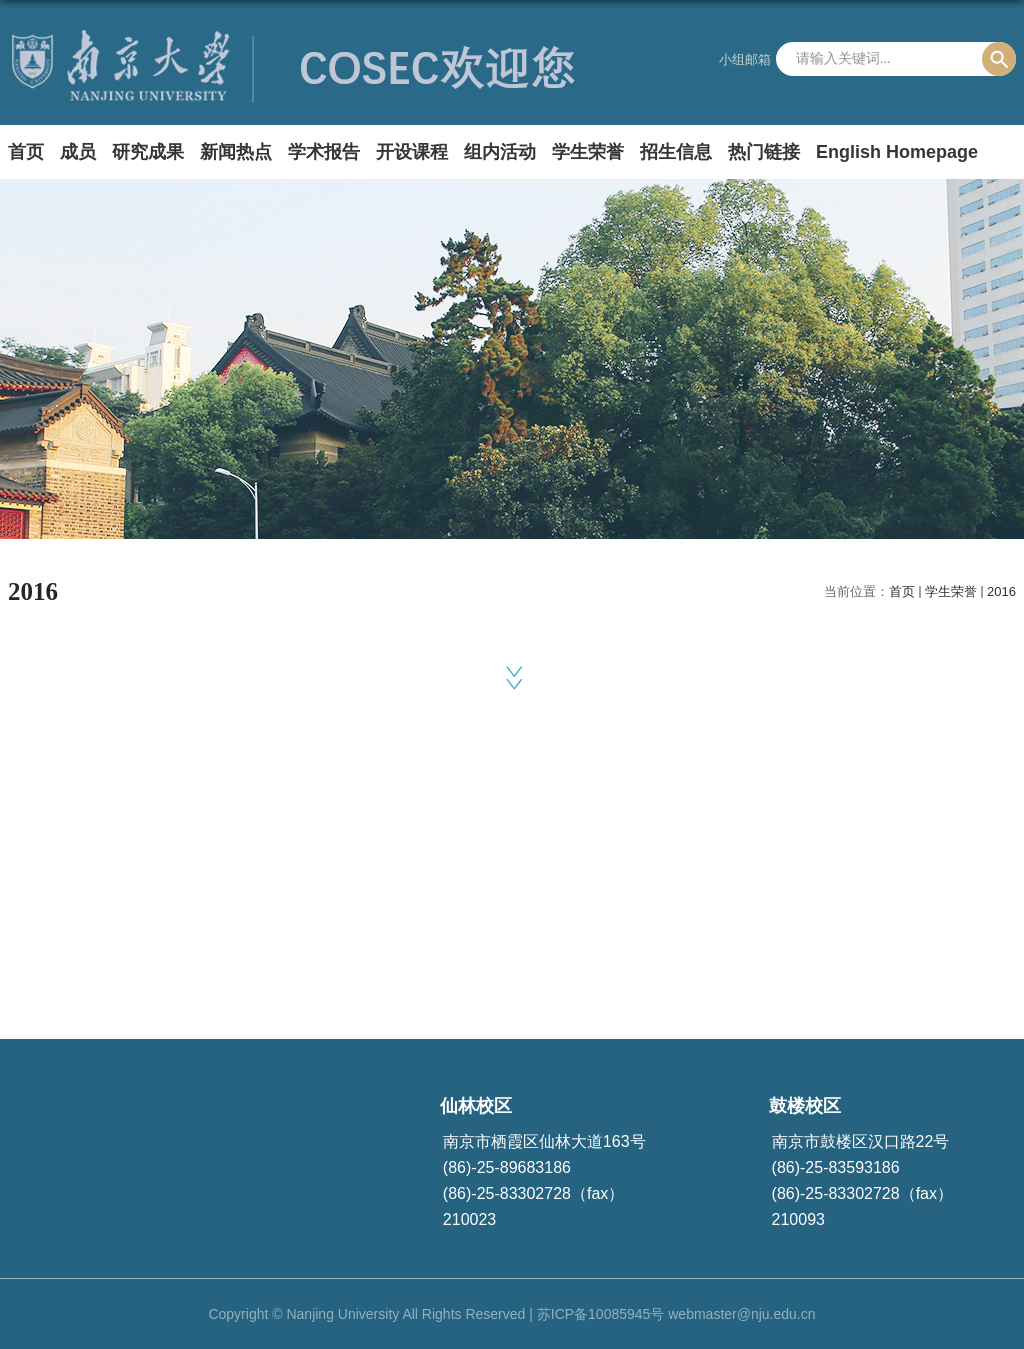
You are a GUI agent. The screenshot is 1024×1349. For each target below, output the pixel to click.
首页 (26, 152)
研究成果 (148, 152)
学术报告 (324, 152)
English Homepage (897, 152)
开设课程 (412, 152)
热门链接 (764, 152)
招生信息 (676, 152)
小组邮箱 (745, 59)
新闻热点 (236, 152)
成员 (78, 152)
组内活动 (500, 152)
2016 (1001, 591)
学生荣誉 (588, 152)
